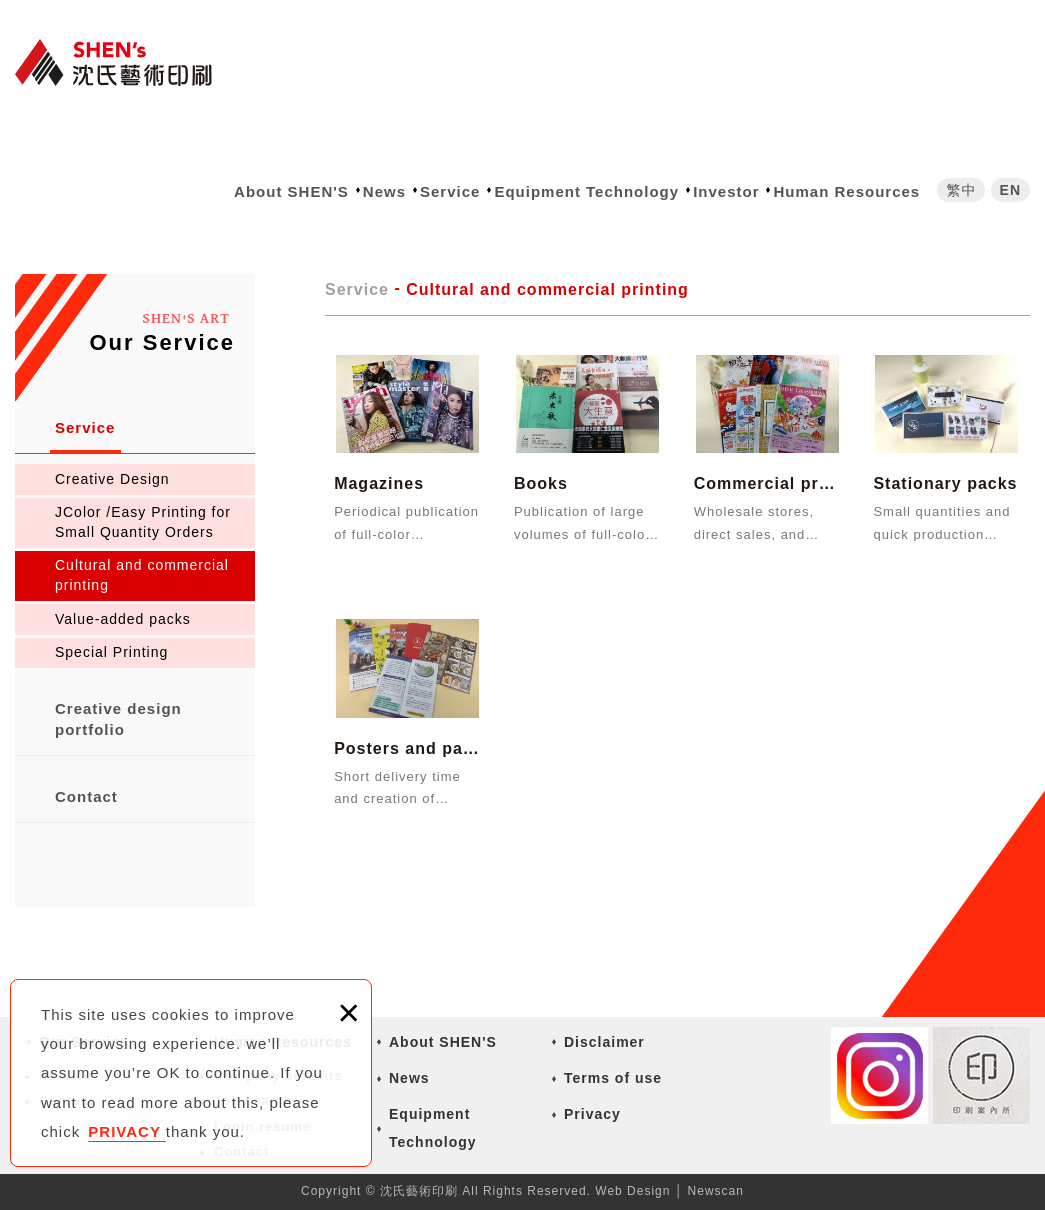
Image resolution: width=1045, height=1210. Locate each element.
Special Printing (111, 652)
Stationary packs (946, 458)
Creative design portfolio (118, 719)
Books (587, 458)
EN (1010, 190)
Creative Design (112, 479)
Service (450, 191)
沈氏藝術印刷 (125, 62)
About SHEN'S (291, 191)
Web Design (632, 1191)
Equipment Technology (586, 191)
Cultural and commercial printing (142, 575)
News (384, 191)
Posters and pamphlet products (407, 722)
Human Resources (846, 191)
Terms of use (613, 1078)
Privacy (592, 1114)
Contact (86, 796)
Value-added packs (123, 619)
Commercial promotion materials (767, 458)
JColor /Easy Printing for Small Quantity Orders (143, 522)
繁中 (961, 190)
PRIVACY (126, 1131)
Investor (726, 191)
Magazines (407, 458)
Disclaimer (604, 1042)
